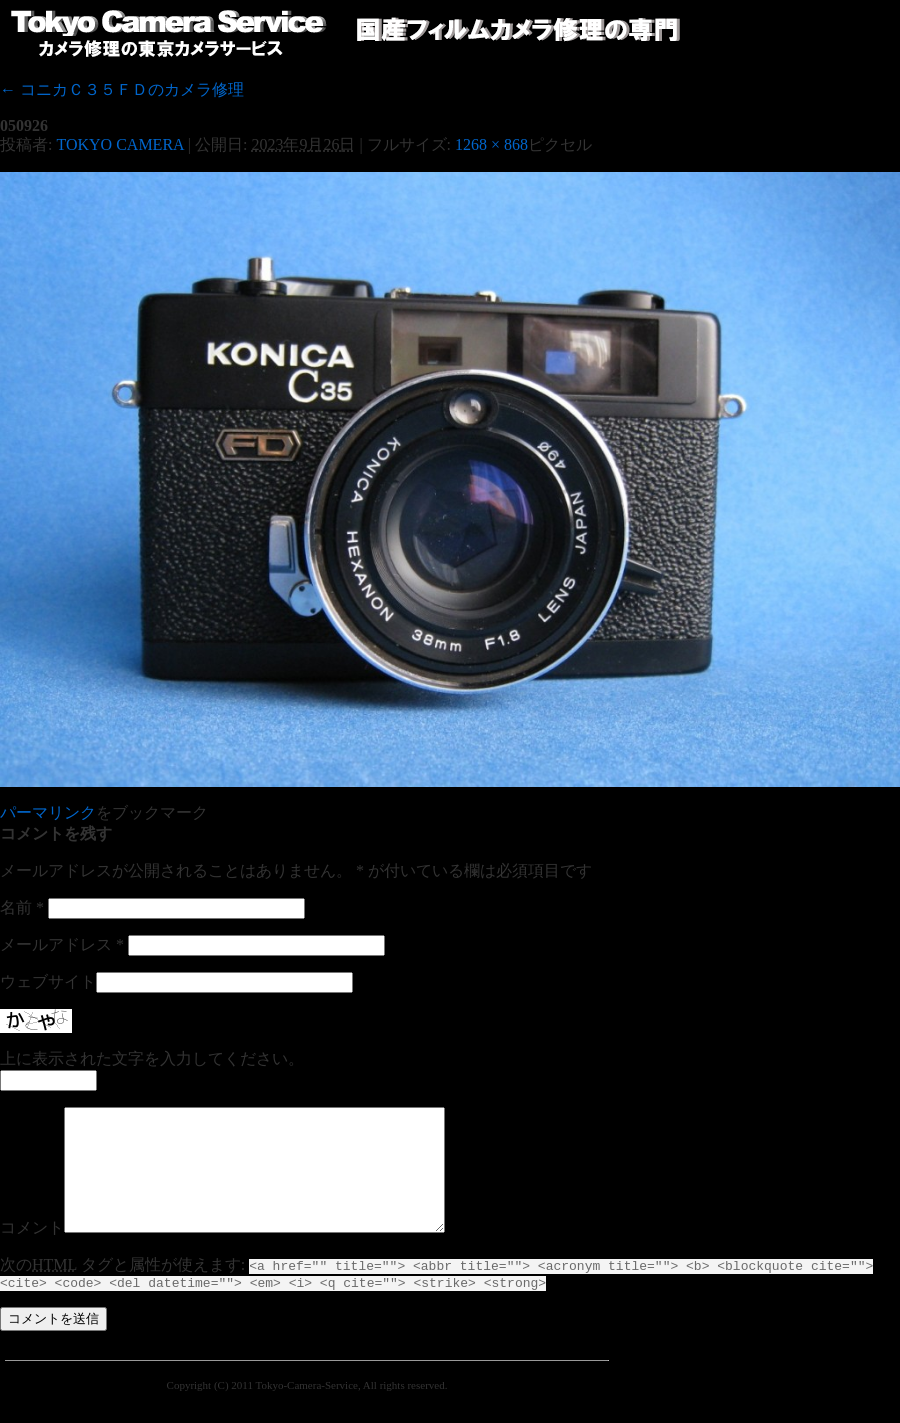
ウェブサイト (48, 981)
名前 (22, 907)
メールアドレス (62, 944)
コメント (32, 1251)
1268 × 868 (491, 144)
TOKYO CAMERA (119, 144)
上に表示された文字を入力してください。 (152, 1058)
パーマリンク (48, 812)
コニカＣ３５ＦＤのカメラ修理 (122, 89)
